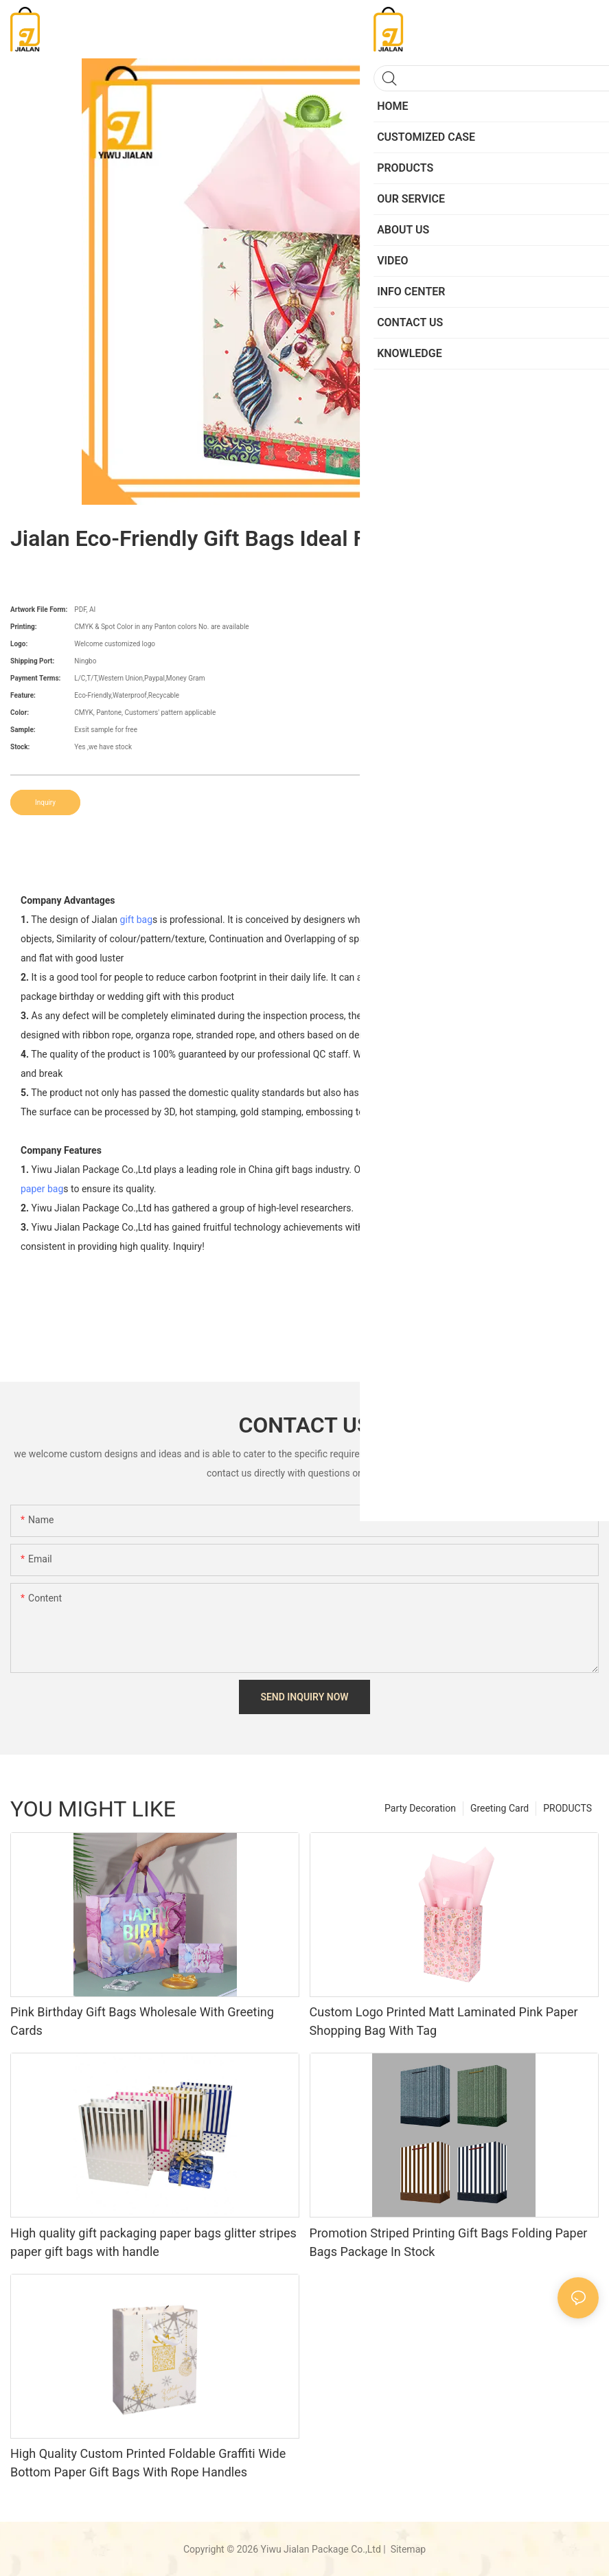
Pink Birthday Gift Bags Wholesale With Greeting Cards (142, 2021)
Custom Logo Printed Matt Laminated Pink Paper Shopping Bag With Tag (444, 2021)
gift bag (136, 919)
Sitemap (407, 2549)
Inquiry (45, 802)
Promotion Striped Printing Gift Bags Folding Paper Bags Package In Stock (449, 2242)
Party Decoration (420, 1808)
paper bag (42, 1188)
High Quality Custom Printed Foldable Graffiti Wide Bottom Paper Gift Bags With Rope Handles (148, 2462)
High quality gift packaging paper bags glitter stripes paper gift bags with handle (153, 2242)
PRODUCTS (567, 1808)
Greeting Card (499, 1808)
